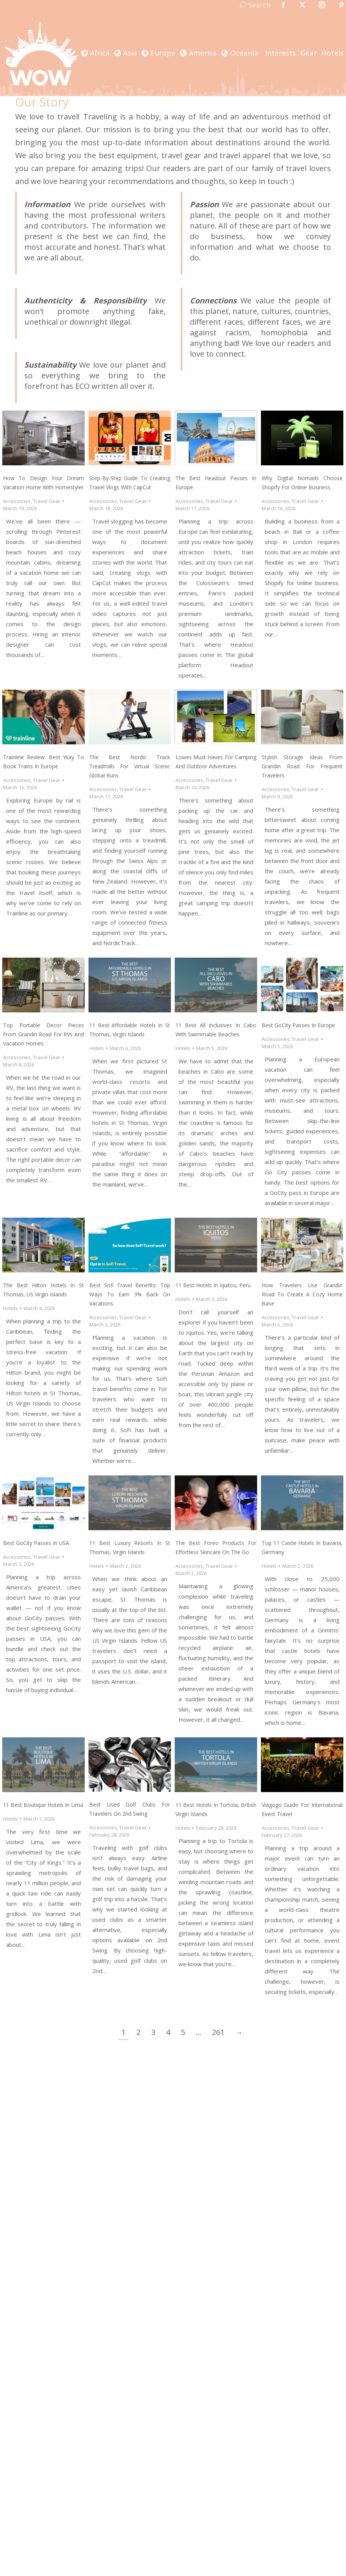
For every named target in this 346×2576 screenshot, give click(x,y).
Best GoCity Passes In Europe (298, 1025)
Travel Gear (46, 501)
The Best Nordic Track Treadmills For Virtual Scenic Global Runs (129, 766)
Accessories (17, 501)
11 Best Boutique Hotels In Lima (43, 1804)
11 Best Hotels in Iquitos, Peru (213, 1285)
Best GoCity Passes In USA (36, 1543)
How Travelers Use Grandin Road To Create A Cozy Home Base (302, 1294)
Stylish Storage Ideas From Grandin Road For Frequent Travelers (302, 766)
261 (218, 2032)
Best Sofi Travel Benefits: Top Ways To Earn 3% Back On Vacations (129, 1294)
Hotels (96, 1048)
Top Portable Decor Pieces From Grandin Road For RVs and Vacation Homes (43, 1034)
